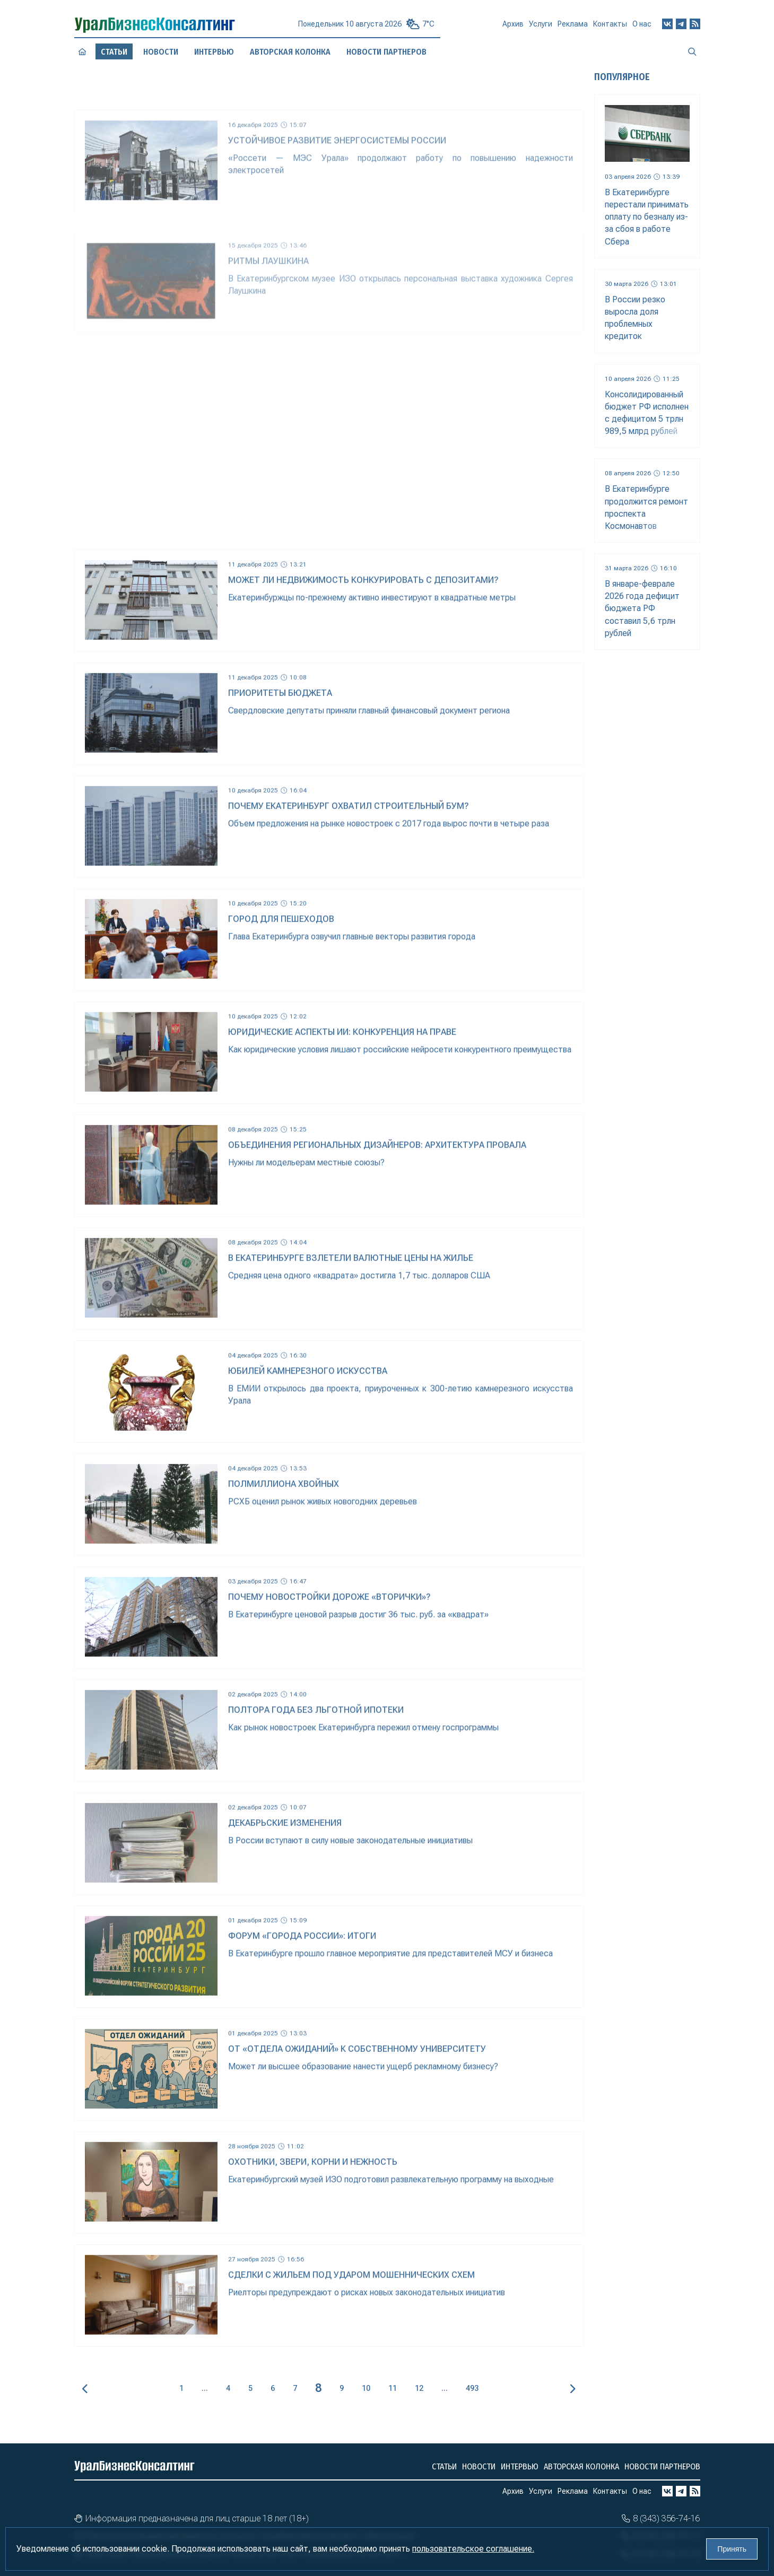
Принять (731, 2549)
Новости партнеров (386, 51)
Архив (513, 27)
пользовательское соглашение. (473, 2549)
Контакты (610, 28)
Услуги (540, 28)
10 (366, 2388)
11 (392, 2388)
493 (472, 2388)
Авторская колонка (289, 52)
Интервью (213, 51)
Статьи (444, 2466)
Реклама (573, 28)
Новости (160, 51)
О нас (641, 28)
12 (419, 2388)
